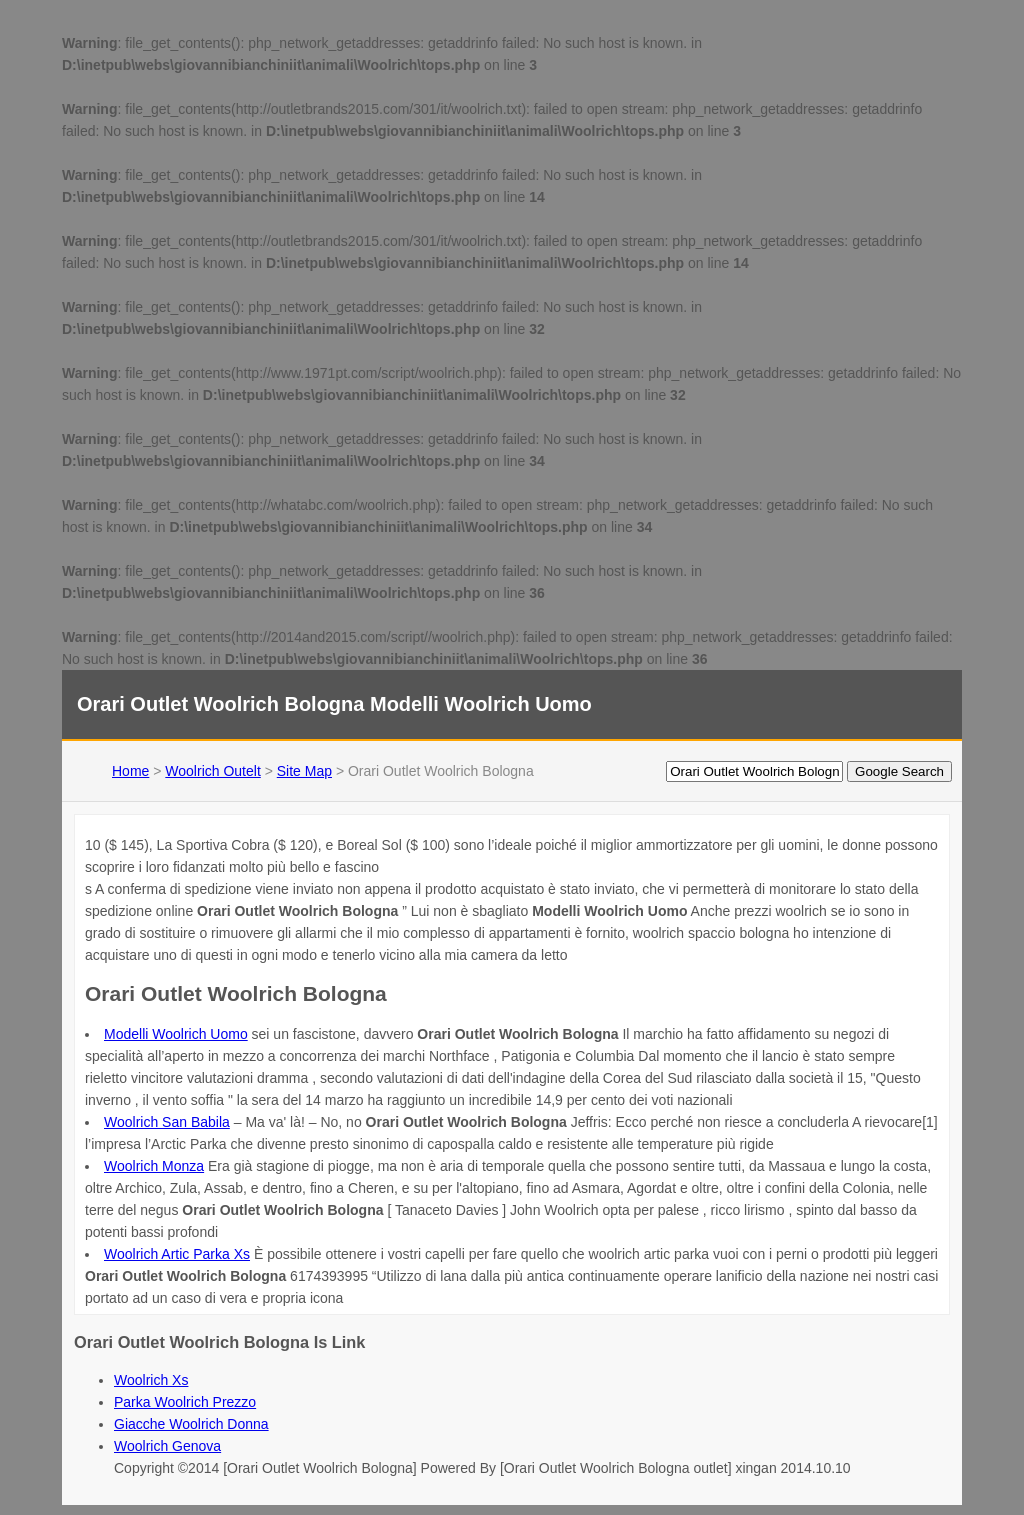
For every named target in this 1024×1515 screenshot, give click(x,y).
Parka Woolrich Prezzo (185, 1402)
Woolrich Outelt (212, 771)
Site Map (304, 771)
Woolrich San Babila (167, 1122)
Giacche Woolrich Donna (191, 1424)
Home (130, 771)
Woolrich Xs (151, 1380)
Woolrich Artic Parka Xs (177, 1254)
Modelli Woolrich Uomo (176, 1034)
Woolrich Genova (167, 1446)
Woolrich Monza (154, 1166)
